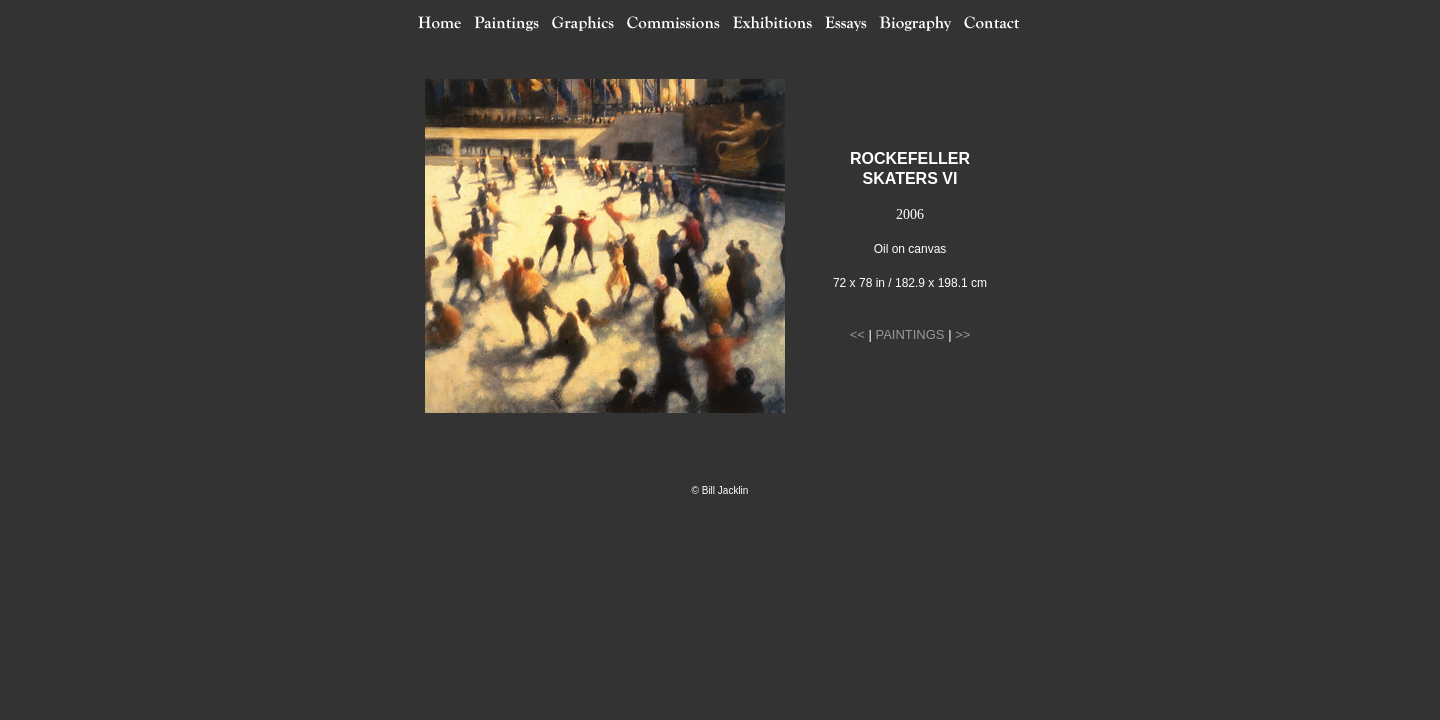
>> (962, 334)
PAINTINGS (909, 334)
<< (857, 334)
